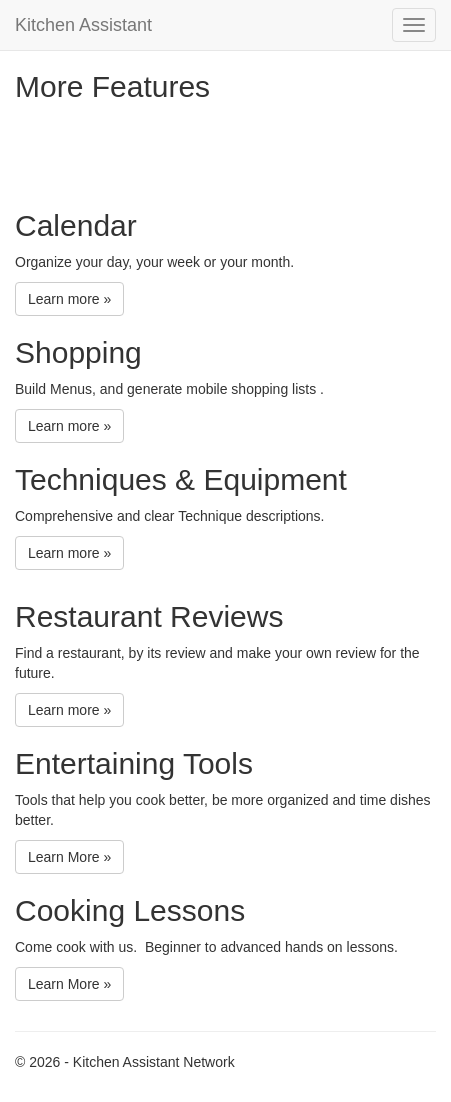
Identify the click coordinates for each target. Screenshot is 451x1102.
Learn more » (69, 299)
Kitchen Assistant (83, 25)
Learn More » (69, 857)
